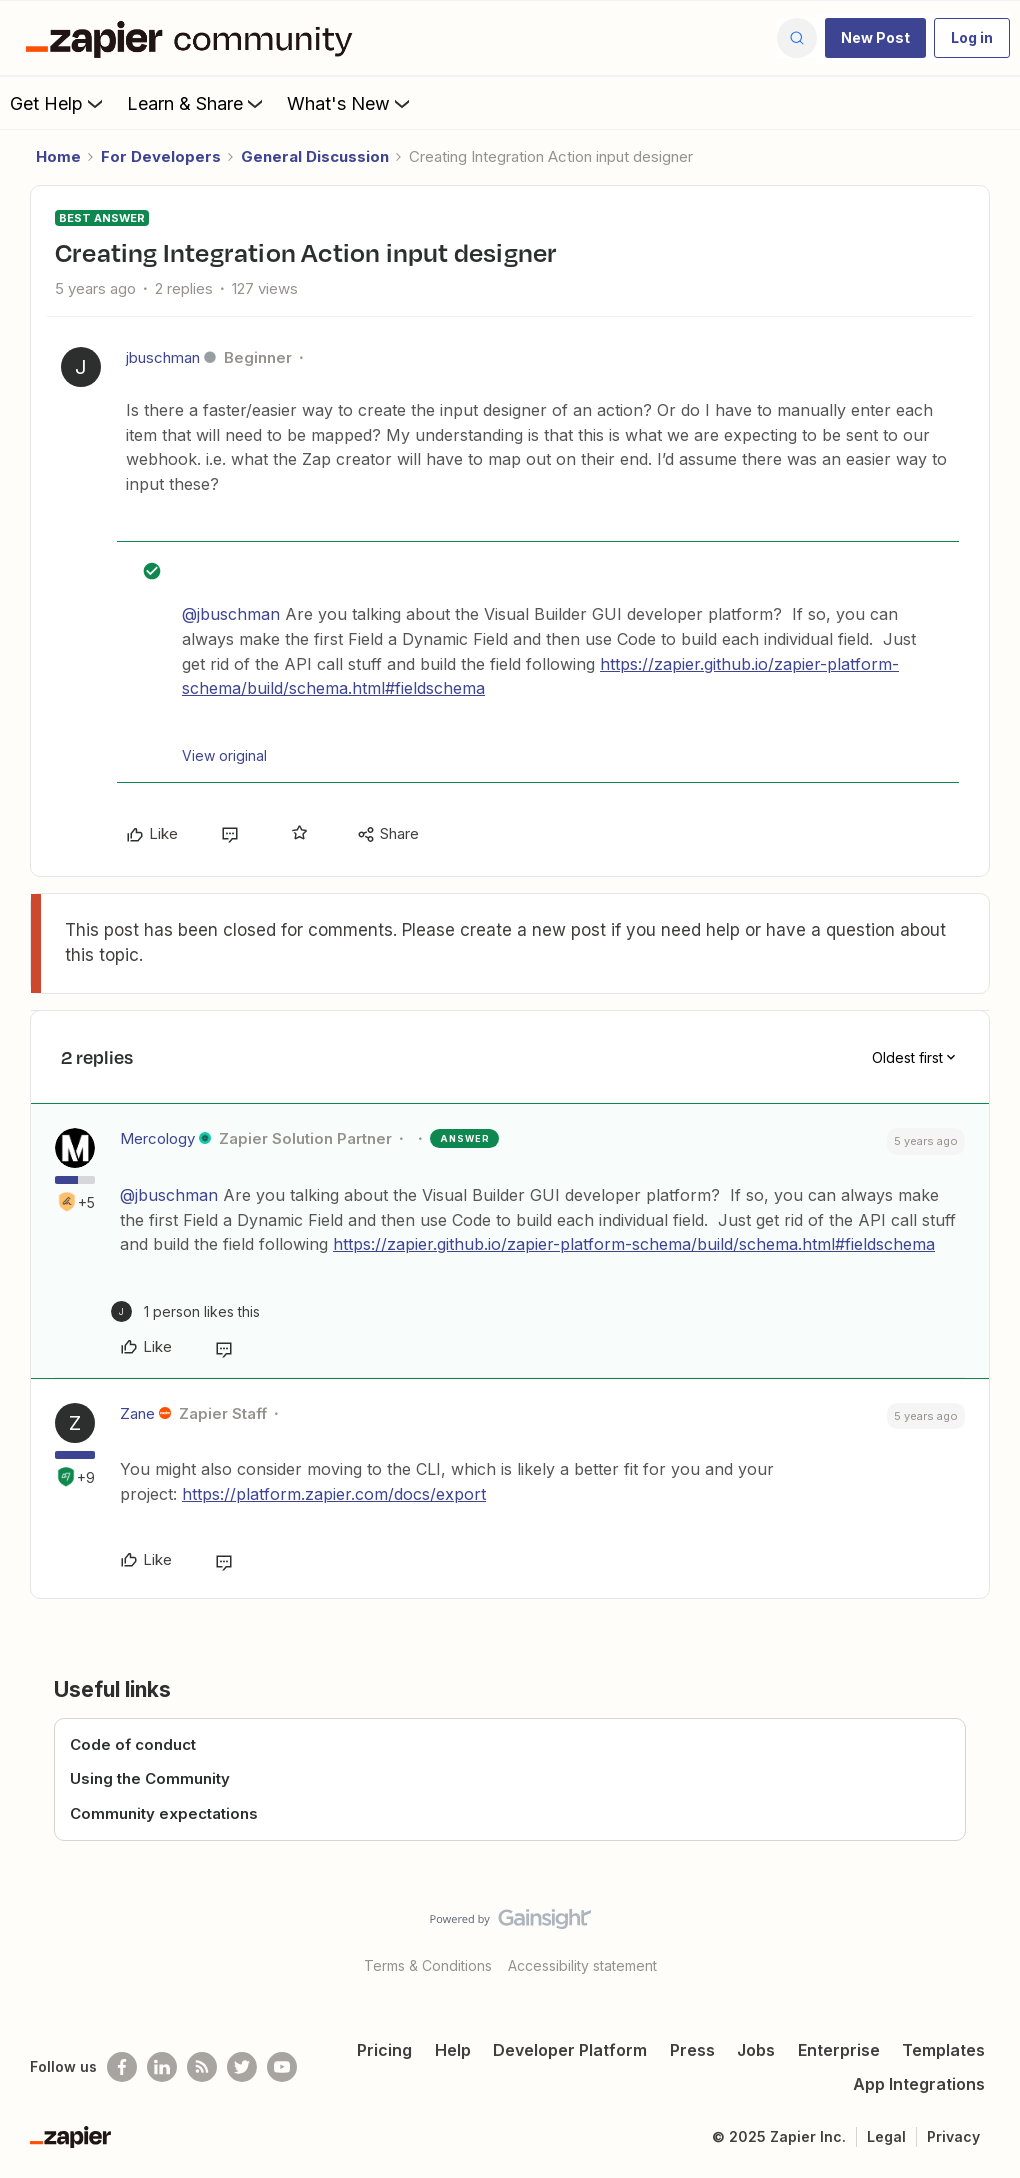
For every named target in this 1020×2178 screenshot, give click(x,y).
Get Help (58, 103)
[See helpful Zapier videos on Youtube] (282, 2067)
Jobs (756, 2050)
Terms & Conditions (428, 1965)
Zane (137, 1413)
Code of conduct (133, 1744)
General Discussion (315, 156)
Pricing (384, 2050)
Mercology (157, 1138)
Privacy (953, 2136)
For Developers (161, 156)
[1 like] (185, 1311)
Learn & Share (197, 103)
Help (453, 2050)
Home (58, 156)
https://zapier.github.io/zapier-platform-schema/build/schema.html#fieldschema (634, 1244)
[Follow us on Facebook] (122, 2067)
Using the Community (150, 1778)
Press (692, 2050)
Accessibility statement (582, 1965)
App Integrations (919, 2084)
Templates (943, 2050)
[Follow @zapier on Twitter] (242, 2067)
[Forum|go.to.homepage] (194, 38)
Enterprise (839, 2050)
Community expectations (164, 1813)
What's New (350, 103)
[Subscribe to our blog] (202, 2067)
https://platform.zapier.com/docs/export (334, 1494)
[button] (875, 38)
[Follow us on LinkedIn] (162, 2067)
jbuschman (163, 357)
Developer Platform (570, 2050)
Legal (886, 2136)
